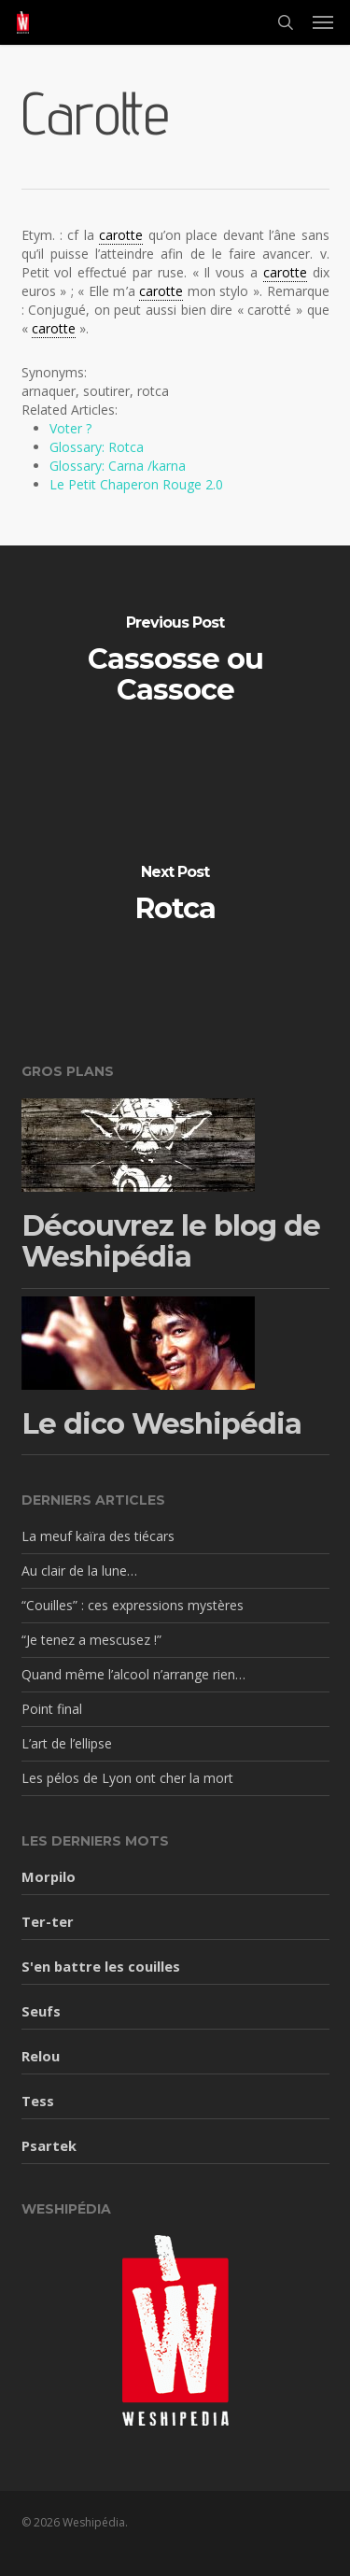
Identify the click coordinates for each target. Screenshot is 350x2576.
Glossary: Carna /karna (117, 465)
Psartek (49, 2145)
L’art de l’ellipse (66, 1743)
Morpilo (48, 1876)
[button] (323, 22)
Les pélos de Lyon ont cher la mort (127, 1778)
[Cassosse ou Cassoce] (175, 662)
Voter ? (70, 428)
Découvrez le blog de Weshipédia (170, 1242)
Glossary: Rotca (96, 447)
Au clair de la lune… (79, 1570)
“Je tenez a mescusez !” (91, 1640)
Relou (40, 2055)
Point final (51, 1709)
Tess (37, 2100)
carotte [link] (121, 235)
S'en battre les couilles (100, 1966)
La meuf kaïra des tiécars (98, 1536)
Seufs (41, 2011)
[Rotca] (175, 895)
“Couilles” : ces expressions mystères (132, 1605)
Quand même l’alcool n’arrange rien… (133, 1674)
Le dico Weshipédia (161, 1424)
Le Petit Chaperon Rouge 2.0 (136, 484)
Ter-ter (47, 1921)
